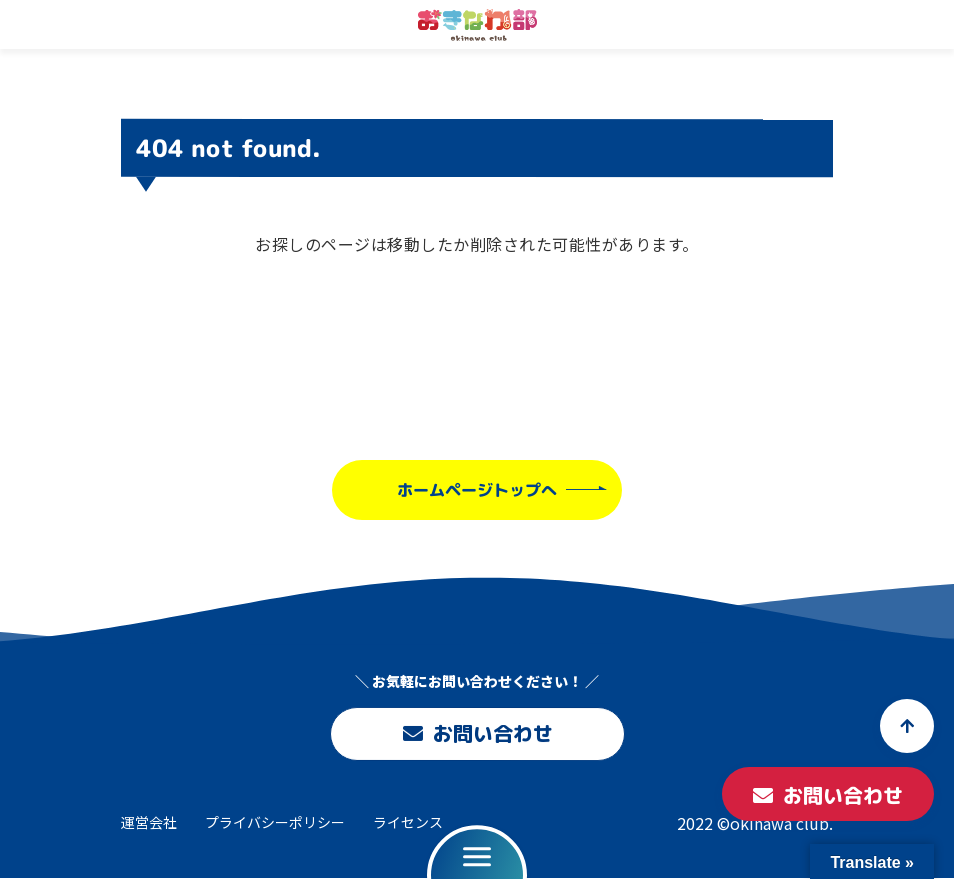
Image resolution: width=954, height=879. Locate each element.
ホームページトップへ (477, 489)
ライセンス (408, 822)
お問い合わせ (477, 734)
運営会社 (149, 822)
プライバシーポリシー (275, 822)
